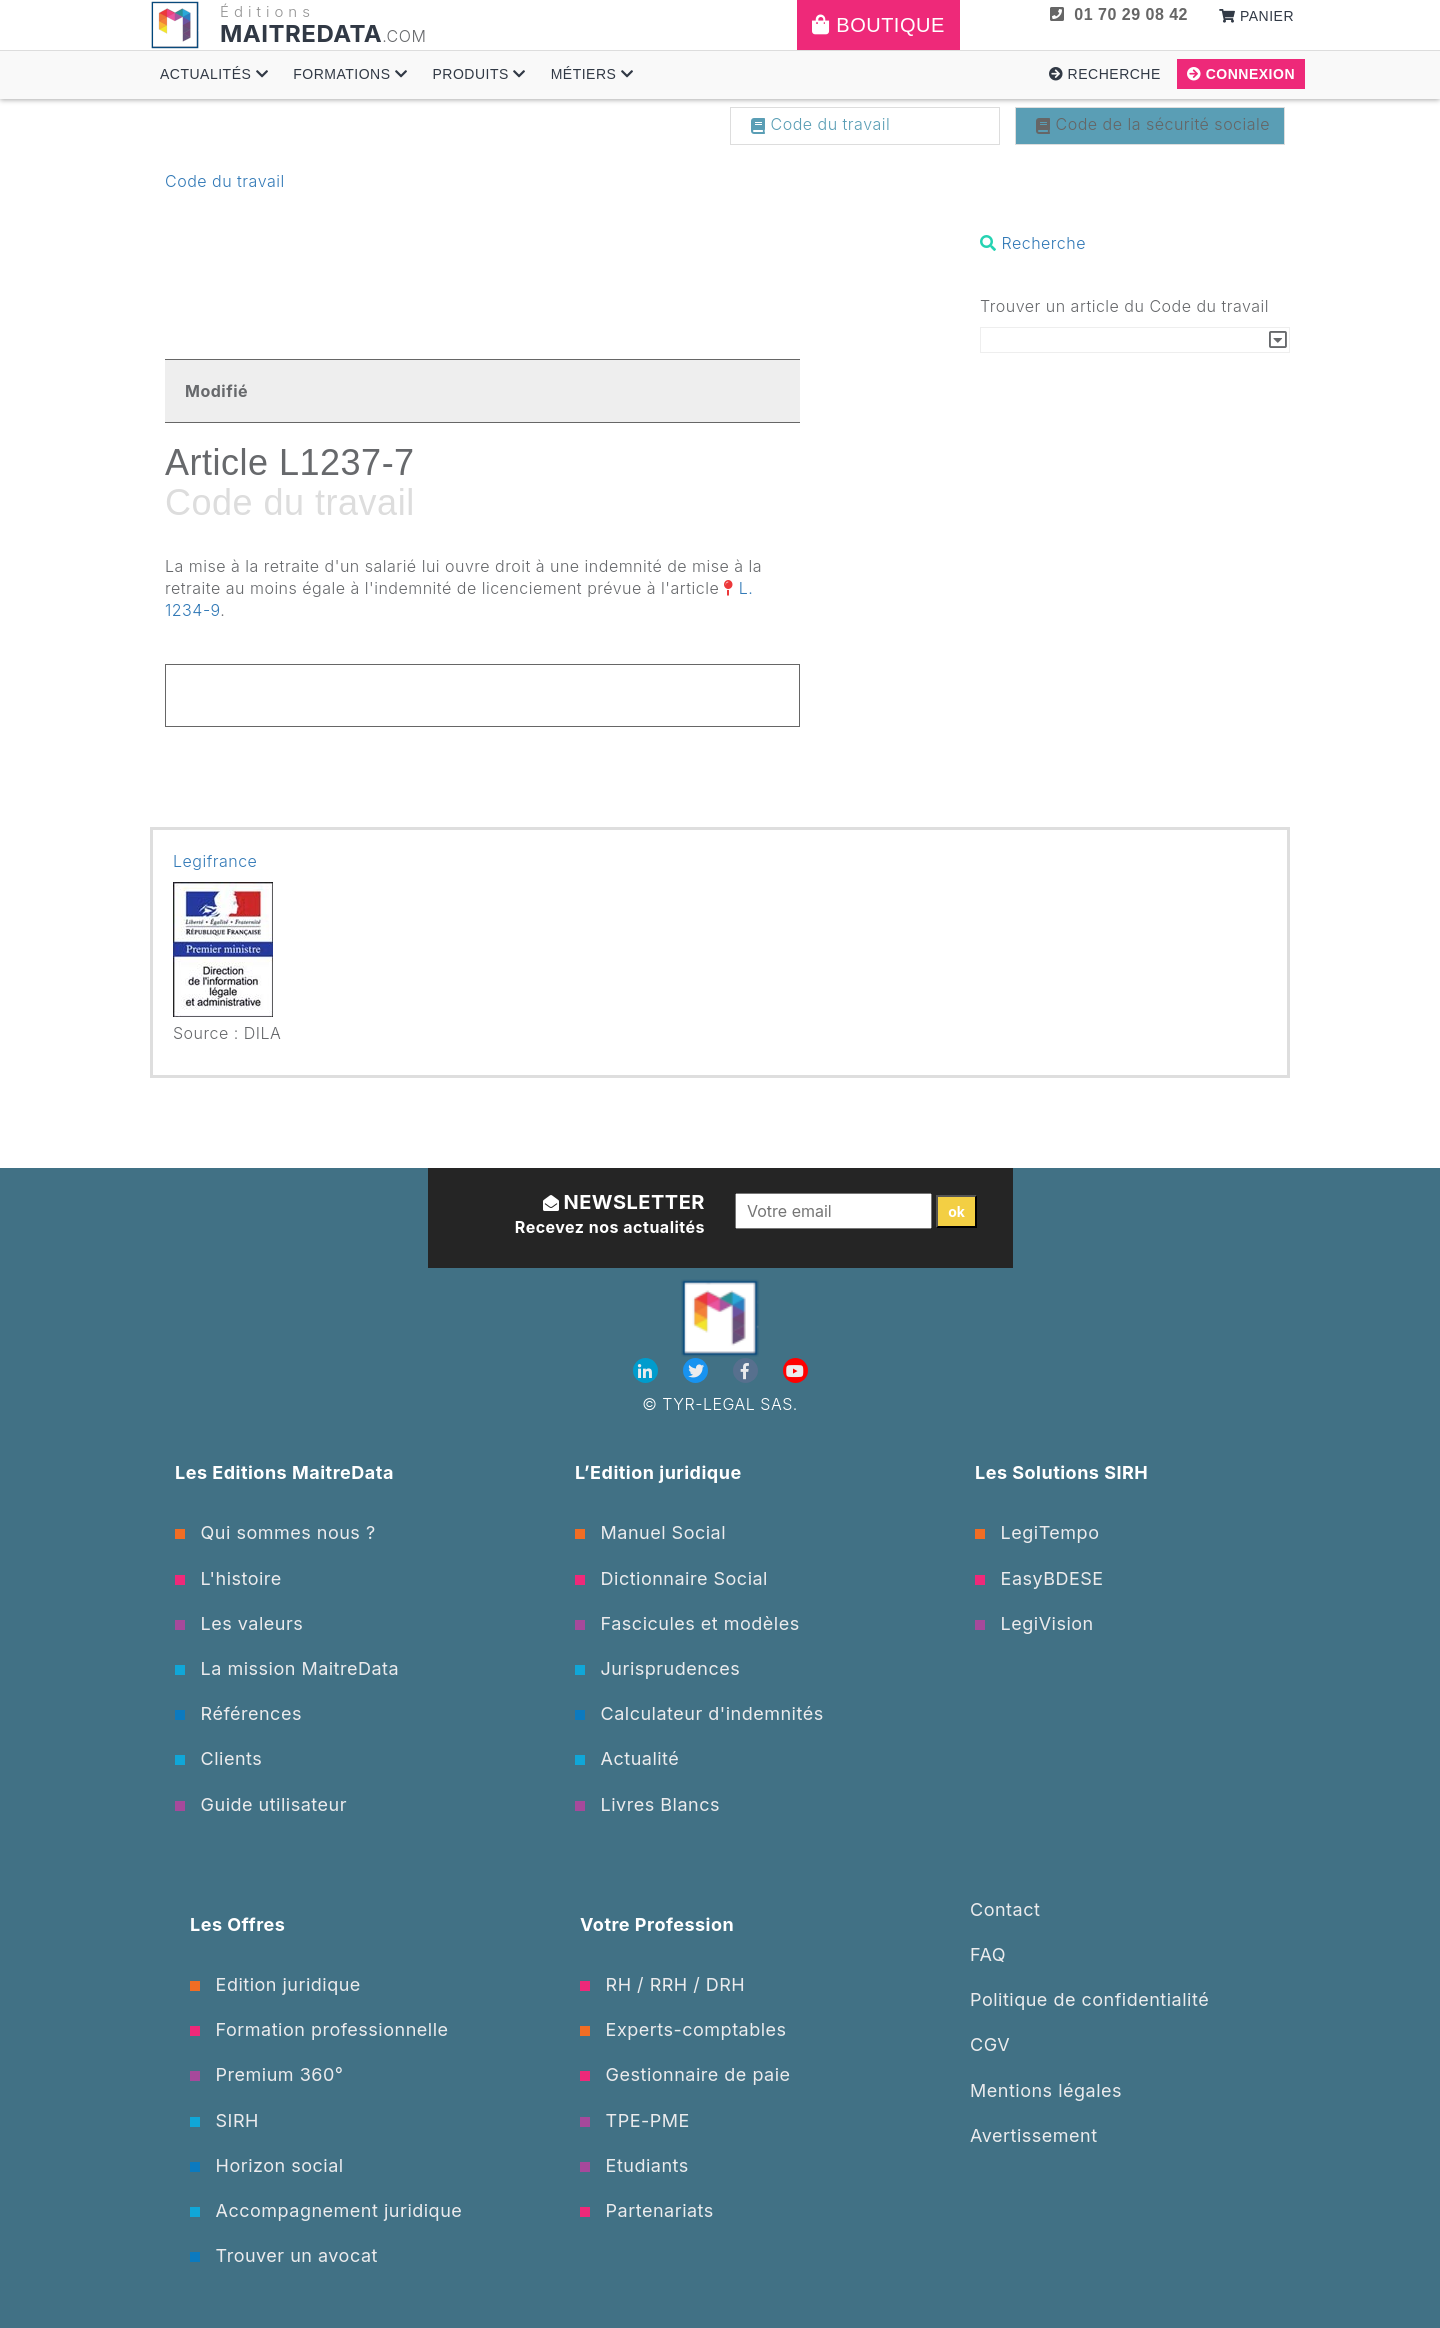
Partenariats (647, 2210)
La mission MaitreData (287, 1668)
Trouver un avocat (284, 2255)
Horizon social (267, 2165)
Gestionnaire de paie (685, 2074)
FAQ (988, 1954)
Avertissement (1034, 2135)
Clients (218, 1758)
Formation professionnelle (319, 2029)
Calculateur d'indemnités (699, 1713)
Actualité (627, 1758)
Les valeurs (239, 1623)
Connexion (1241, 74)
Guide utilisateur (261, 1804)
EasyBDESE (1039, 1578)
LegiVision (1034, 1623)
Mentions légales (1046, 2090)
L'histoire (228, 1578)
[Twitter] (698, 1371)
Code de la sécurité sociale (1153, 124)
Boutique (878, 25)
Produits (478, 74)
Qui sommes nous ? (275, 1532)
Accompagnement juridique (326, 2210)
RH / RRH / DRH (662, 1984)
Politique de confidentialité (1089, 1999)
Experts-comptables (683, 2029)
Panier (1256, 16)
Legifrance (215, 861)
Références (238, 1713)
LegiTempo (1037, 1532)
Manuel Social (650, 1532)
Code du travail (820, 124)
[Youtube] (795, 1371)
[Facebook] (748, 1371)
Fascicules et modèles (687, 1623)
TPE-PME (635, 2120)
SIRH (224, 2120)
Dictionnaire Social (671, 1578)
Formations (350, 74)
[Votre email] (833, 1211)
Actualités (214, 74)
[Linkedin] (648, 1371)
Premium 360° (266, 2074)
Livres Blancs (647, 1804)
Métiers (592, 74)
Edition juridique (275, 1984)
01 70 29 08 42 (1119, 14)
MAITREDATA (301, 33)
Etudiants (634, 2165)
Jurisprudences (657, 1668)
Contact (1005, 1909)
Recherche (1105, 74)
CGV (990, 2044)
